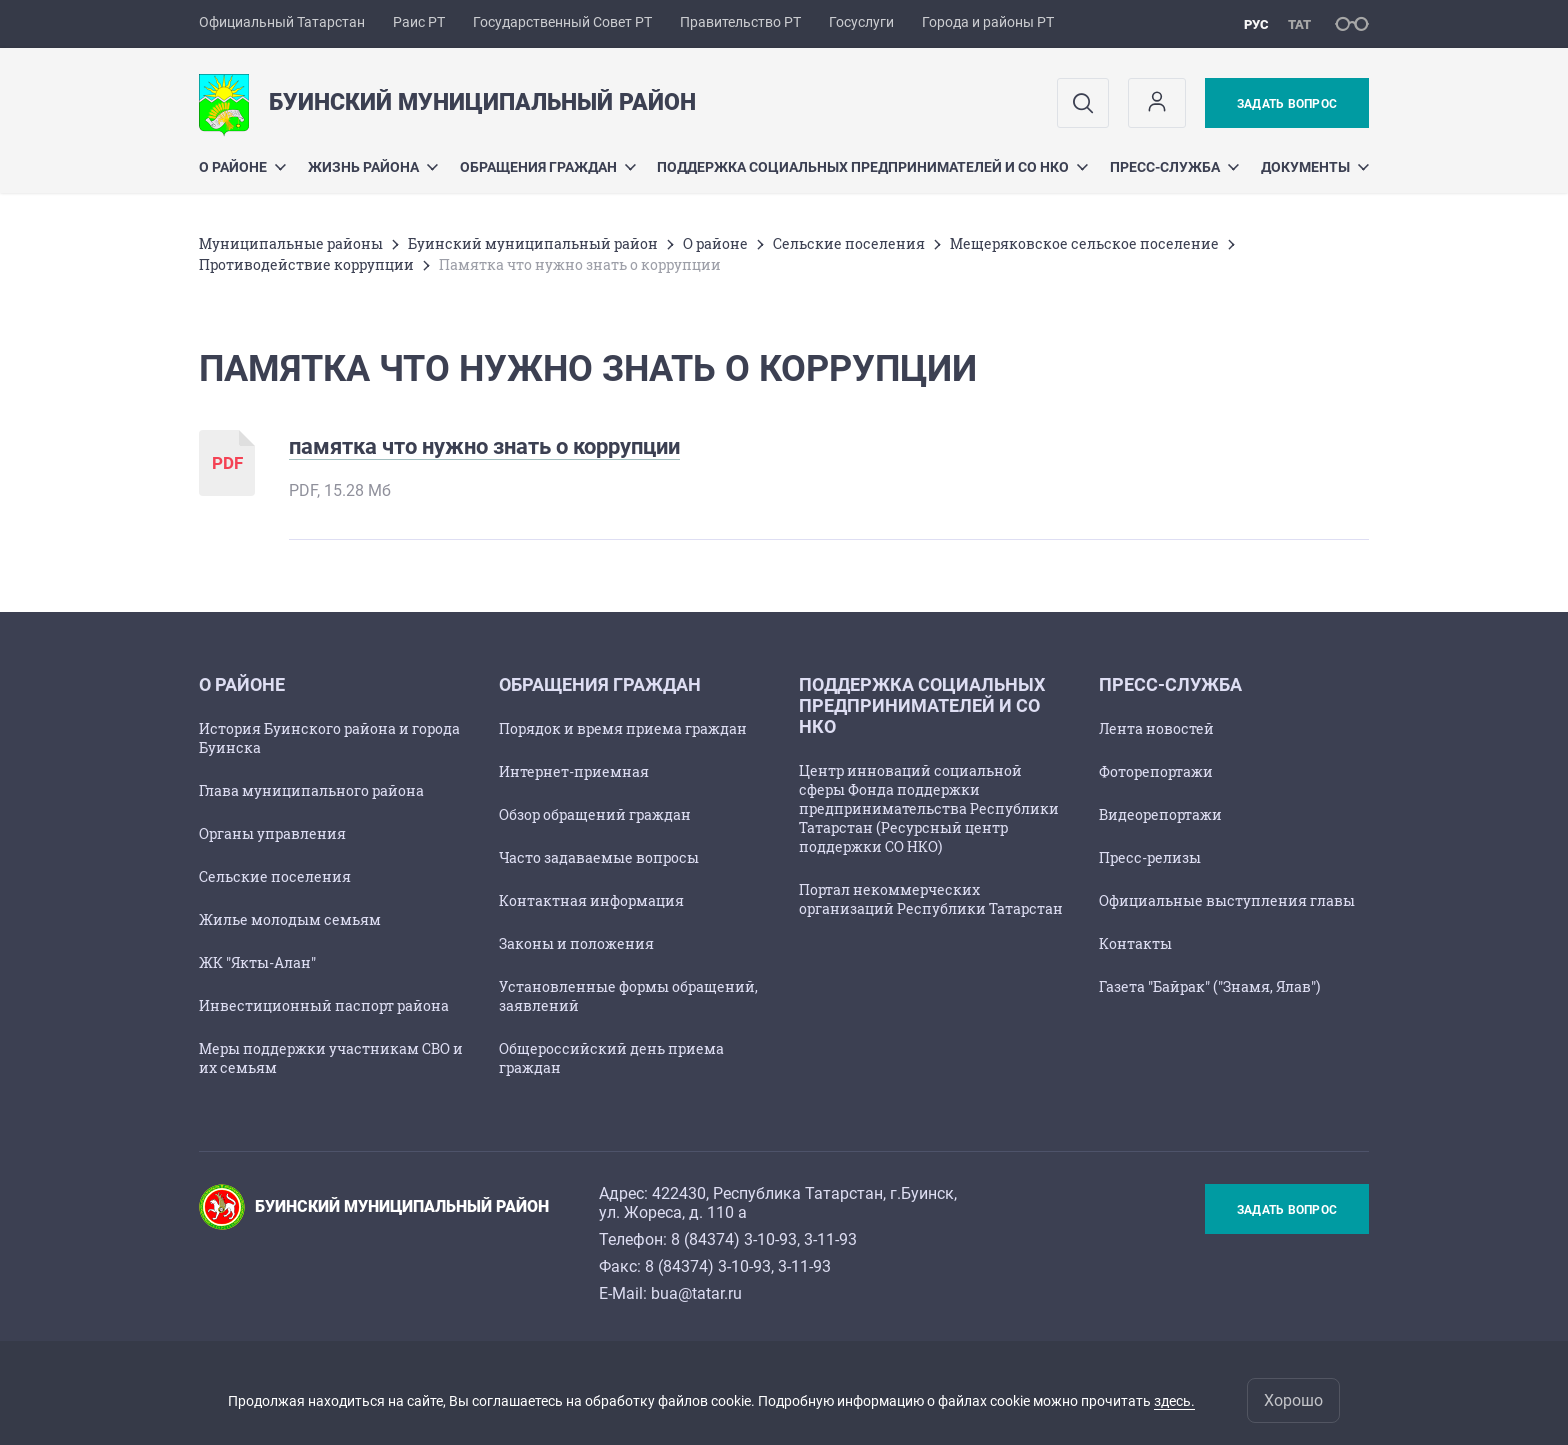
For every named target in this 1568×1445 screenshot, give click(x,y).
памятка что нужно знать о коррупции (484, 446)
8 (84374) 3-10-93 (734, 1239)
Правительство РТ (740, 22)
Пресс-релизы (1150, 857)
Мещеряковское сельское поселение (1084, 243)
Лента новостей (1156, 728)
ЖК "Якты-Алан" (257, 962)
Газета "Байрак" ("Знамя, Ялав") (1209, 986)
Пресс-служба (1174, 167)
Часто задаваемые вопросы (599, 857)
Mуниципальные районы (291, 243)
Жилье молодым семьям (290, 919)
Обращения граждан (548, 167)
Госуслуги (861, 22)
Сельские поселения (849, 243)
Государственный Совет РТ (562, 22)
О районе (242, 167)
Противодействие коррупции (306, 264)
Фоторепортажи (1156, 771)
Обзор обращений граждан (595, 814)
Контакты (1135, 943)
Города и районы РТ (988, 22)
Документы (1315, 167)
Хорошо (1293, 1400)
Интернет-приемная (574, 771)
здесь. (1174, 1401)
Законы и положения (576, 943)
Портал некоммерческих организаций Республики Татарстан (931, 899)
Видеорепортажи (1160, 814)
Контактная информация (591, 900)
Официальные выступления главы (1227, 900)
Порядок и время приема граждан (623, 728)
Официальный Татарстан (282, 22)
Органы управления (272, 833)
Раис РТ (419, 22)
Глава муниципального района (311, 790)
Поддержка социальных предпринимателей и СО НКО (872, 167)
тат (1299, 24)
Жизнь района (373, 167)
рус (1256, 24)
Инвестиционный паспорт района (324, 1005)
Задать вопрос (1287, 104)
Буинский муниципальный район (533, 243)
